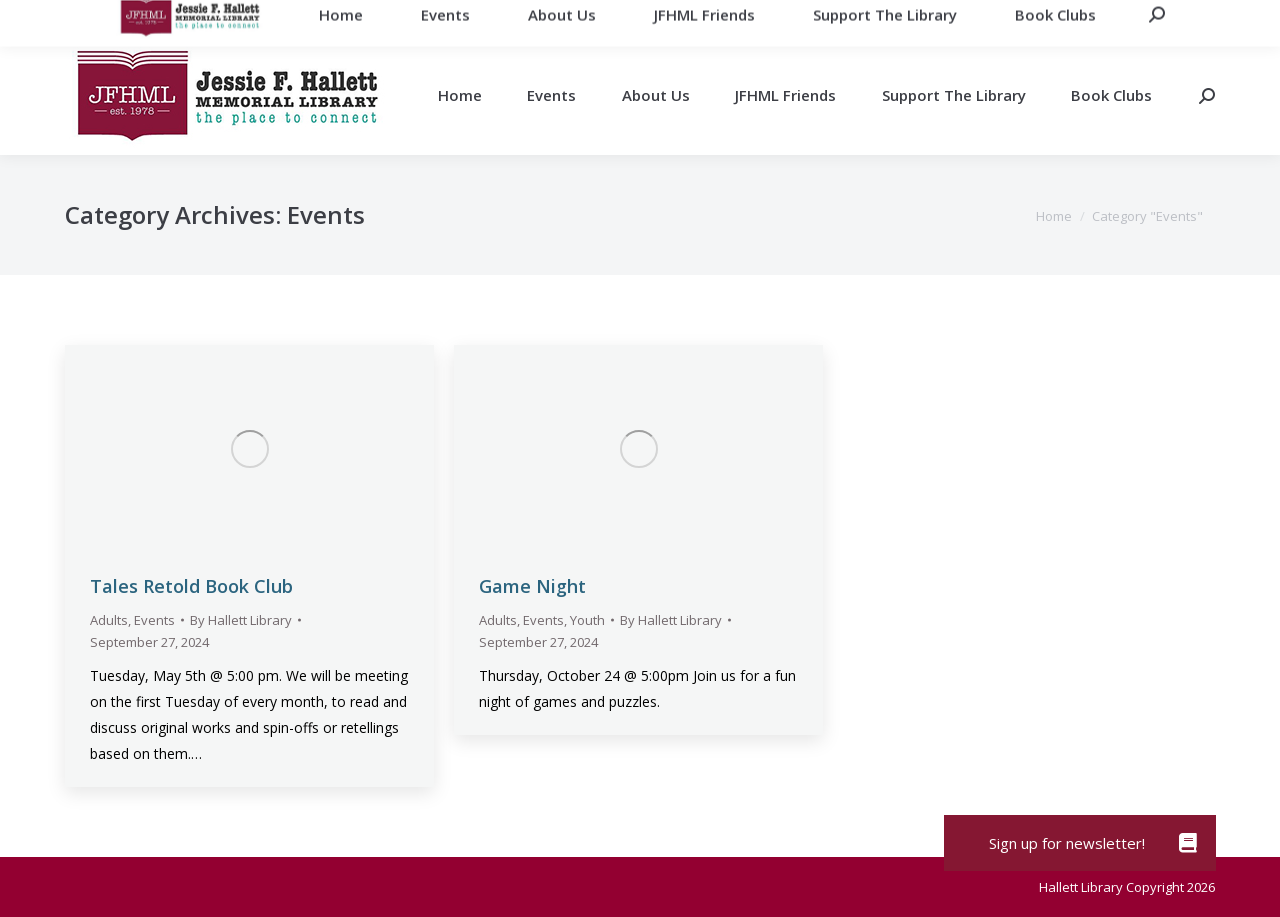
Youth (587, 620)
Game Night (532, 586)
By (241, 620)
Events (154, 620)
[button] (1188, 843)
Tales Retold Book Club (191, 586)
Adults (109, 620)
